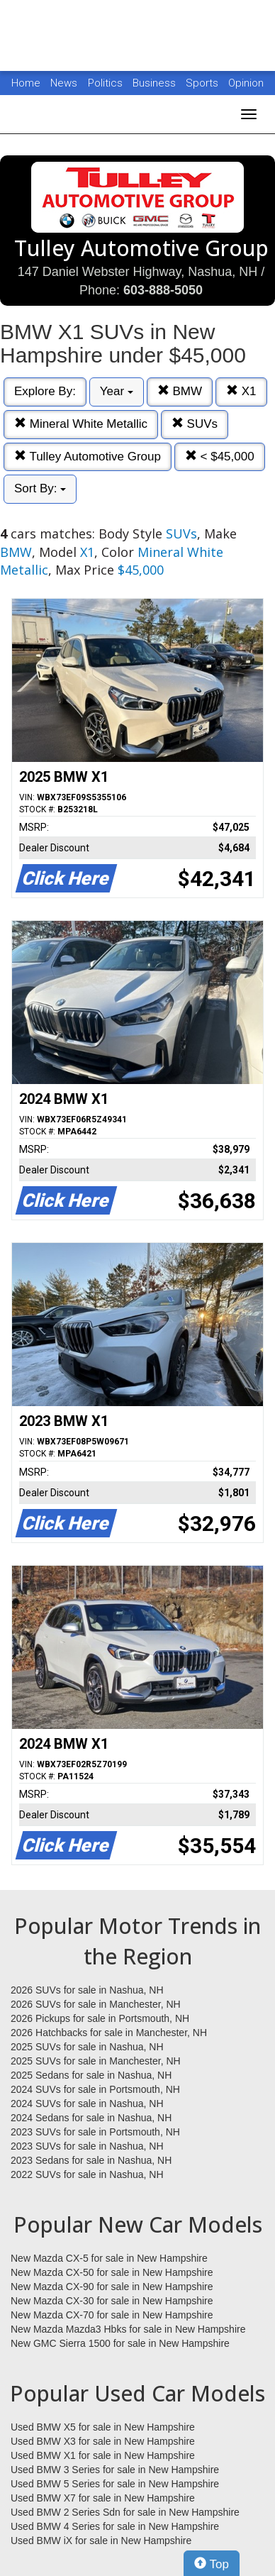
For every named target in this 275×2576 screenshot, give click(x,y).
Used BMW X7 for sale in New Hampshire (103, 2498)
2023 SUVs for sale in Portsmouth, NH (95, 2132)
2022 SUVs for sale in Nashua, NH (87, 2174)
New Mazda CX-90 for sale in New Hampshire (112, 2286)
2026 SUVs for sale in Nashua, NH (87, 1990)
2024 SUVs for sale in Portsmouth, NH (95, 2089)
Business (156, 83)
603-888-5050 (163, 290)
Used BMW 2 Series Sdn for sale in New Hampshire (125, 2512)
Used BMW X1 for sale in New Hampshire (103, 2455)
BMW (179, 391)
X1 (241, 391)
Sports (203, 83)
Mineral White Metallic (80, 424)
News (63, 83)
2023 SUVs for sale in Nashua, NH (87, 2146)
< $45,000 (219, 456)
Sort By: (40, 488)
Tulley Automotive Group (87, 456)
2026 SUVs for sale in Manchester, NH (96, 2004)
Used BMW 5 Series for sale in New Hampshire (115, 2483)
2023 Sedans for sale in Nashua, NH (91, 2160)
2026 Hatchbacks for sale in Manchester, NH (109, 2032)
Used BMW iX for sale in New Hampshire (101, 2540)
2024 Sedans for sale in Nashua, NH (91, 2117)
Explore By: (45, 391)
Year (116, 391)
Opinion (246, 83)
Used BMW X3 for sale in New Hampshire (103, 2441)
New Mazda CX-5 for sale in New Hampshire (109, 2258)
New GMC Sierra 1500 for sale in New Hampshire (120, 2343)
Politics (105, 83)
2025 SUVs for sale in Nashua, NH (87, 2046)
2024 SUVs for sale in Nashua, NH (87, 2103)
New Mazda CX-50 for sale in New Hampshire (112, 2272)
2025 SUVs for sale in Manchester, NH (96, 2061)
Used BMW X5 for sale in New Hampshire (103, 2427)
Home (25, 83)
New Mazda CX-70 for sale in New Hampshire (112, 2315)
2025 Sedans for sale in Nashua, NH (91, 2075)
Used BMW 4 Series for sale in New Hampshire (115, 2526)
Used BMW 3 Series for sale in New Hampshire (115, 2469)
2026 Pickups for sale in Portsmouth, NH (100, 2018)
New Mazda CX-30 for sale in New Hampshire (112, 2300)
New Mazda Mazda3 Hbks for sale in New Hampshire (128, 2329)
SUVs (195, 424)
